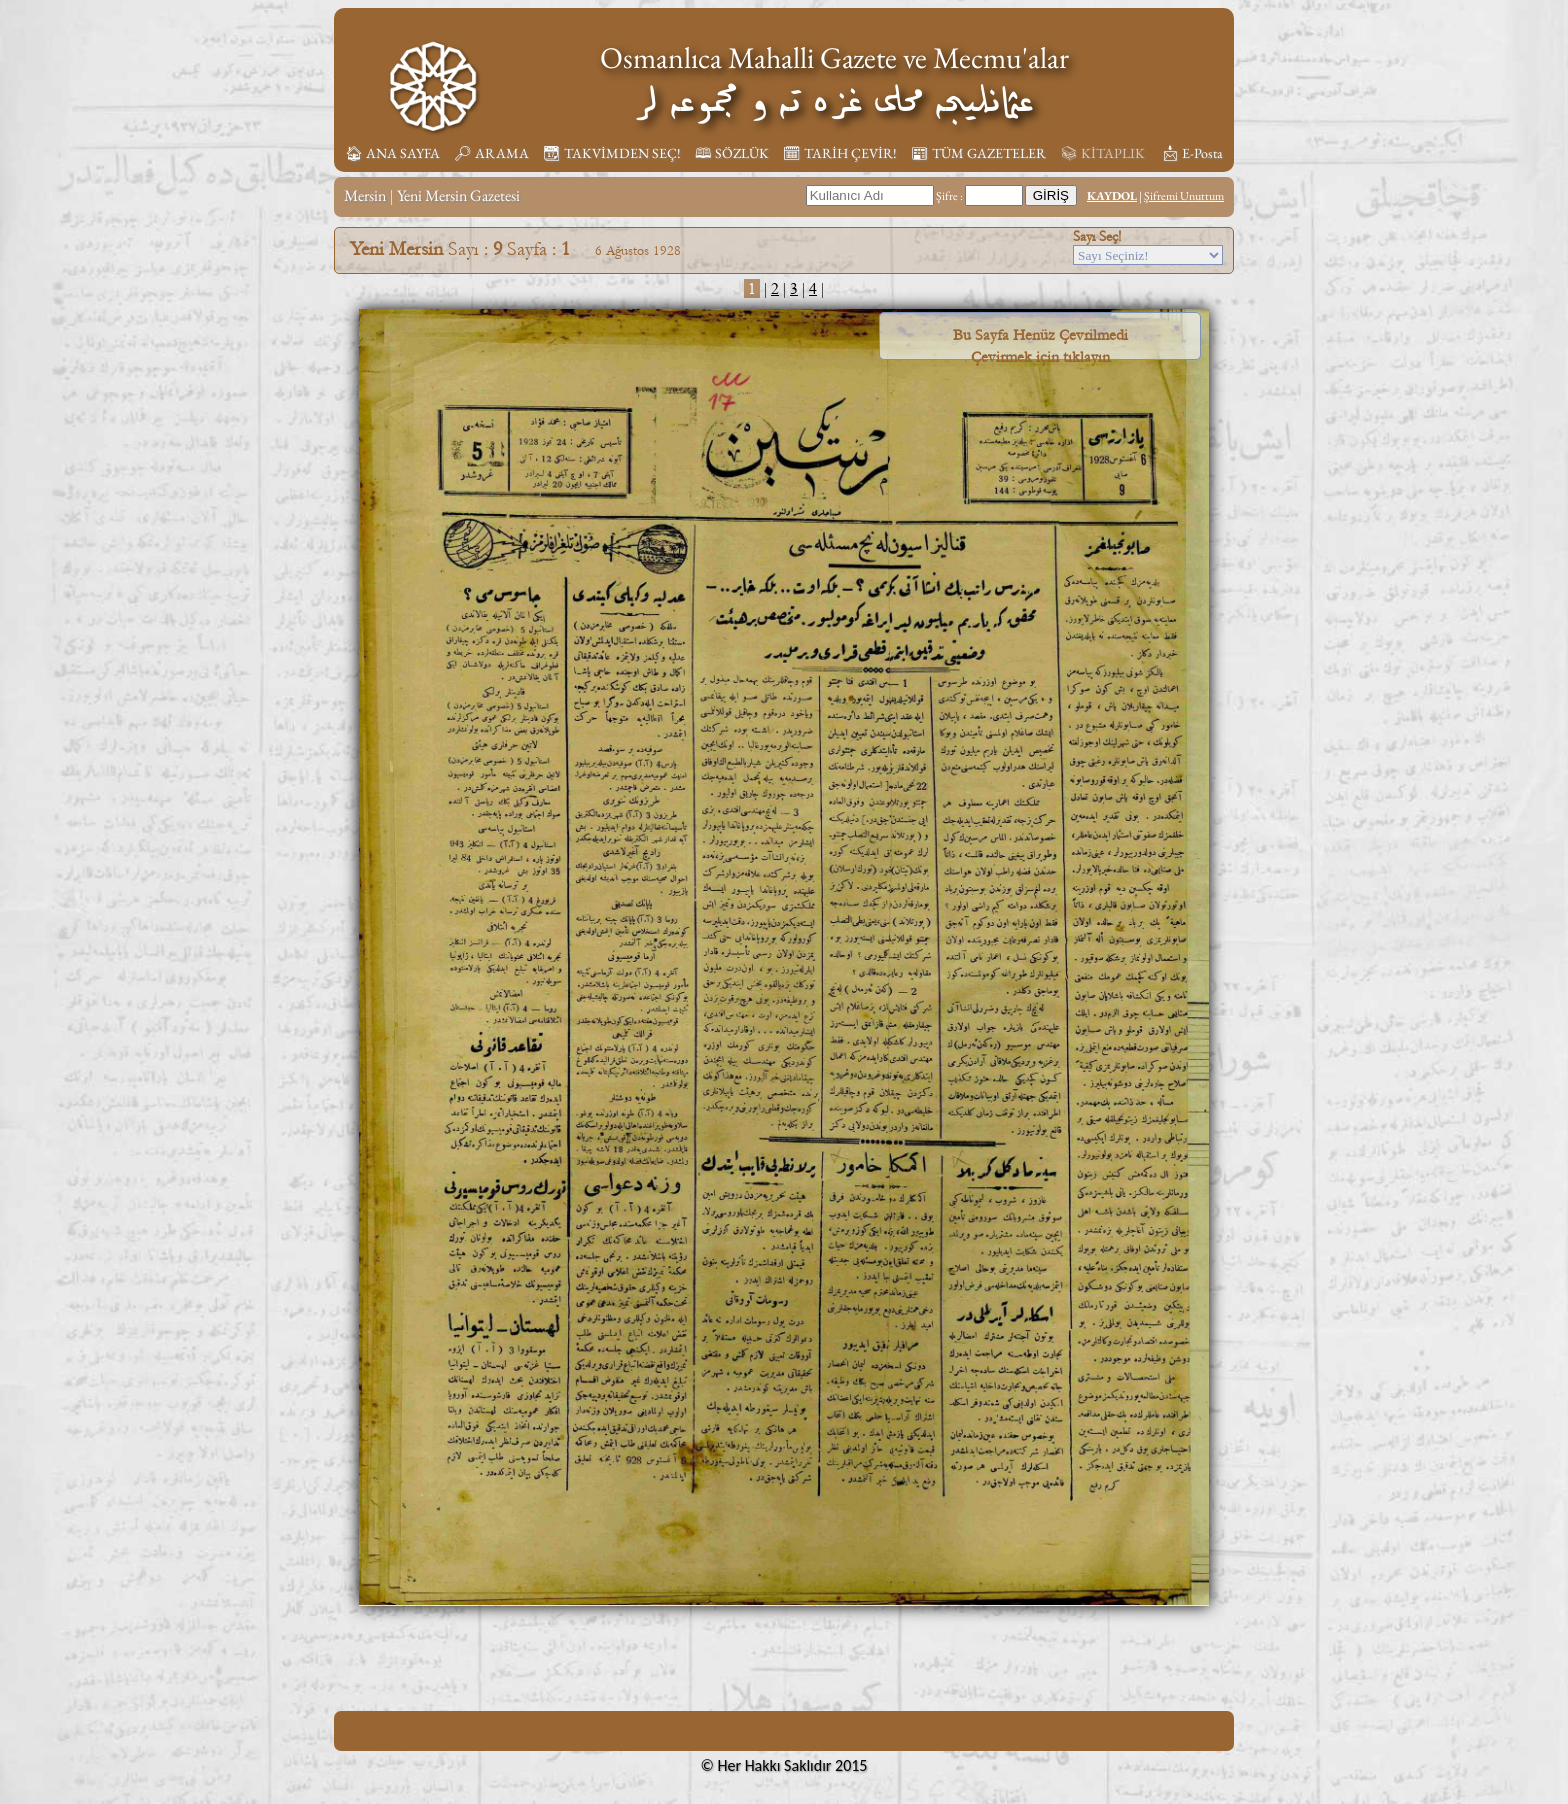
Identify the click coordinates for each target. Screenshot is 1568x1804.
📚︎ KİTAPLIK (1102, 153)
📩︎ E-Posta (1192, 153)
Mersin (365, 195)
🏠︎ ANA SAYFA (392, 153)
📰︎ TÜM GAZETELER (978, 153)
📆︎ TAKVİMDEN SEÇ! (612, 153)
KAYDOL (1112, 196)
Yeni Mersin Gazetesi (458, 195)
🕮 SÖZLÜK (732, 153)
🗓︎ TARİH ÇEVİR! (840, 153)
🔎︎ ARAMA (491, 153)
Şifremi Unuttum (1184, 196)
